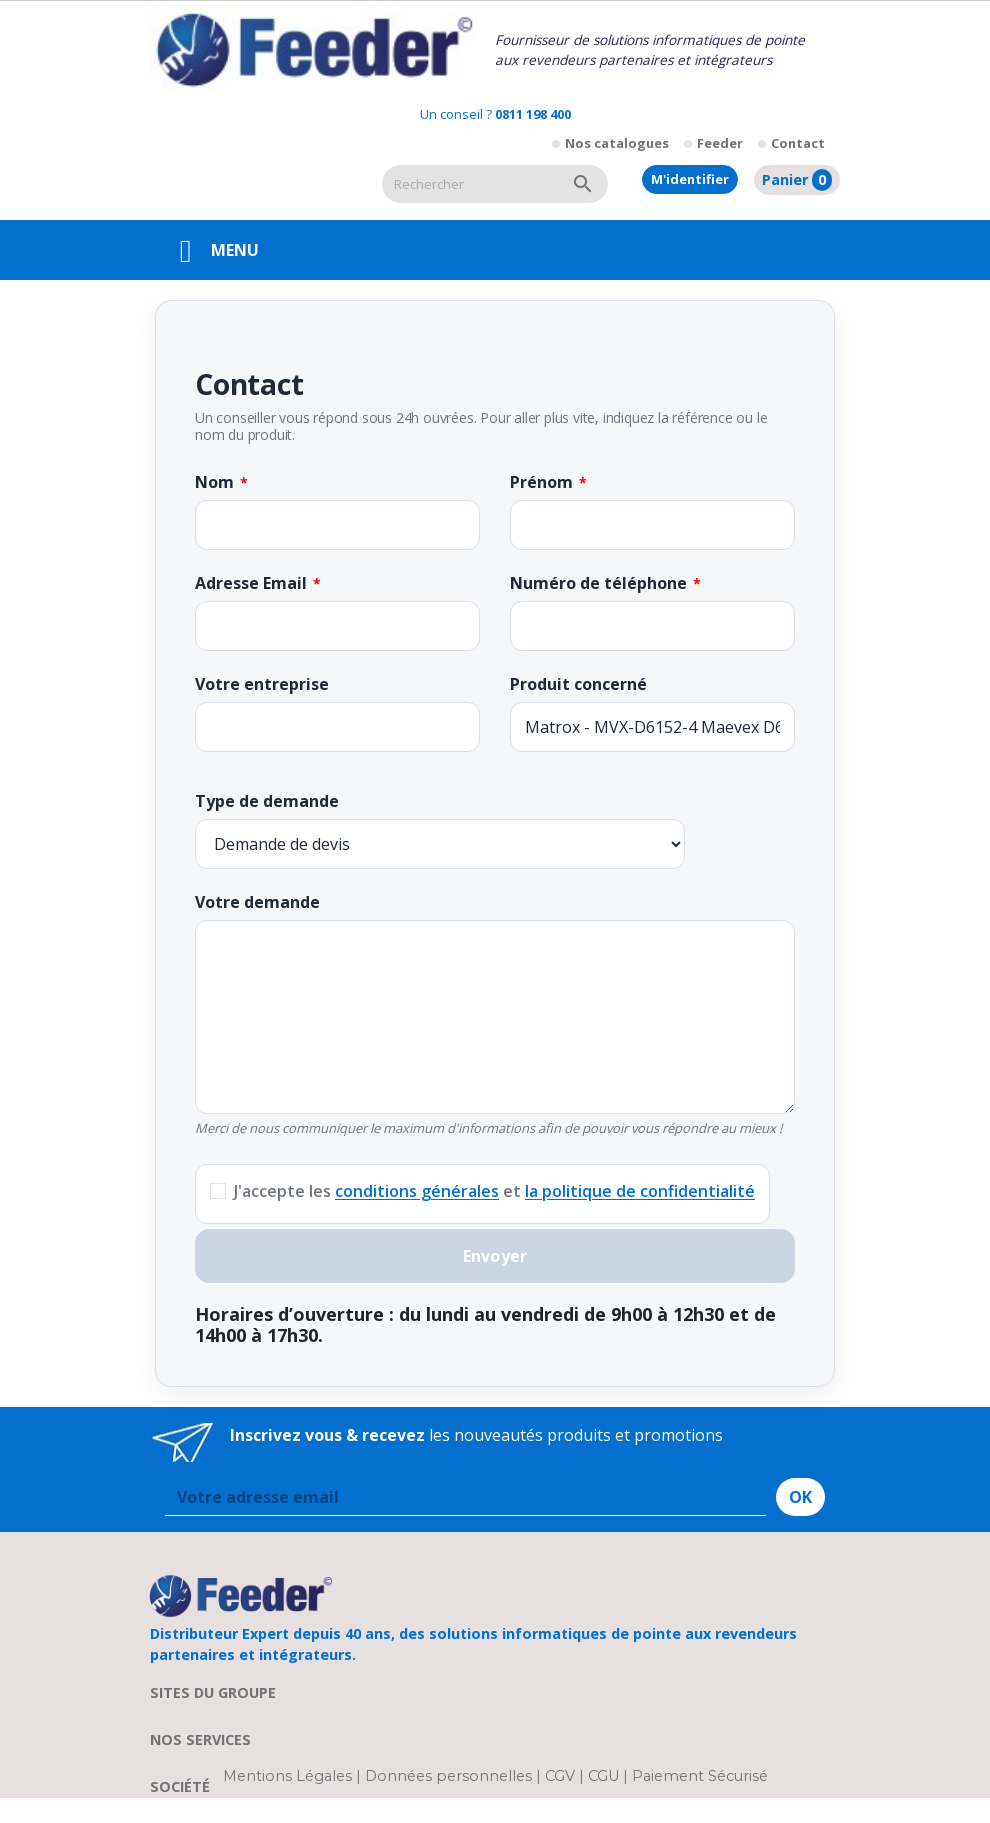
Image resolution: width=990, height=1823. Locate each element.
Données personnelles (450, 1776)
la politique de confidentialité (640, 1191)
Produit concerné (578, 684)
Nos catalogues (617, 143)
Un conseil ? (495, 114)
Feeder (720, 143)
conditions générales (417, 1191)
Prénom (541, 482)
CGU (603, 1776)
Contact (798, 143)
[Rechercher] (470, 184)
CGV (560, 1776)
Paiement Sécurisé (700, 1776)
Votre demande (257, 902)
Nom (214, 482)
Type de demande (267, 801)
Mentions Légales (289, 1776)
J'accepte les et (494, 1191)
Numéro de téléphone (598, 583)
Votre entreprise (262, 684)
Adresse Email (251, 583)
